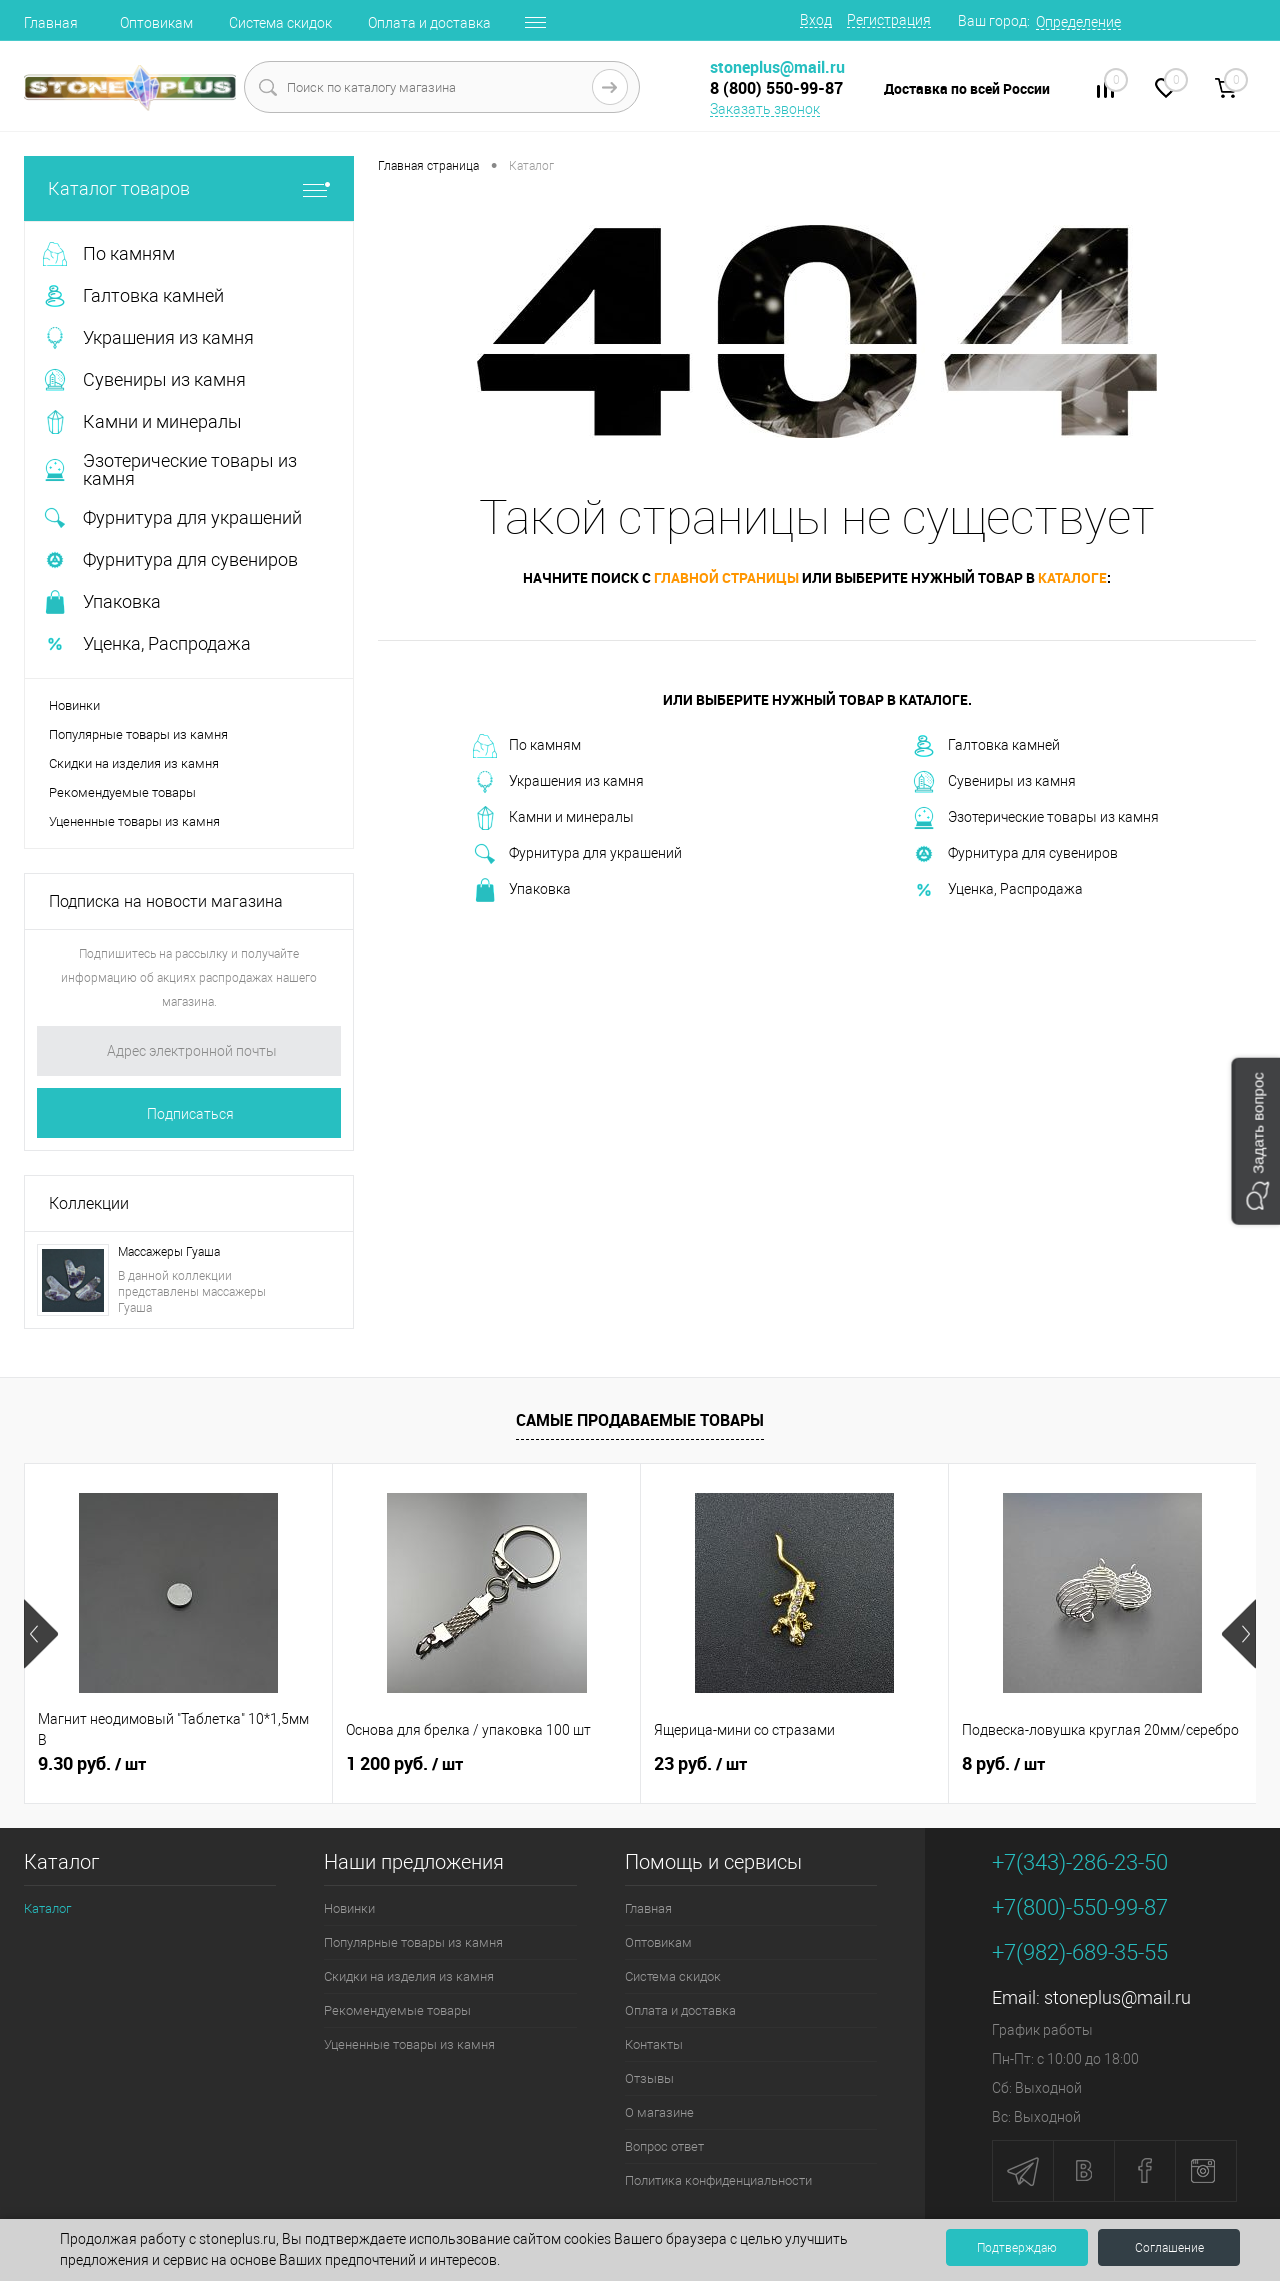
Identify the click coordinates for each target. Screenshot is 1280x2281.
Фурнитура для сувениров (1015, 854)
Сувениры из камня (994, 782)
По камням (527, 746)
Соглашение (1169, 2248)
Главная (51, 23)
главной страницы (726, 577)
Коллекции (89, 1203)
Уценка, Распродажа (997, 890)
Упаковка (522, 890)
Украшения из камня (558, 782)
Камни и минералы (553, 818)
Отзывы (649, 2078)
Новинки (74, 705)
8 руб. (1003, 1764)
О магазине (659, 2112)
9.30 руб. (92, 1764)
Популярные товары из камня (138, 734)
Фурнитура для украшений (577, 854)
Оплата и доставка (429, 23)
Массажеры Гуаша (169, 1252)
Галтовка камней (986, 746)
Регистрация (889, 20)
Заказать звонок (765, 109)
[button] (1255, 1140)
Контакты (654, 2044)
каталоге (1072, 577)
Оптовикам (156, 23)
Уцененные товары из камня (134, 821)
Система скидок (280, 23)
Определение (1078, 22)
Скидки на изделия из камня (134, 763)
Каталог (47, 1908)
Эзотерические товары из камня (1035, 818)
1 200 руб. (404, 1764)
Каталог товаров (189, 188)
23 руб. (700, 1764)
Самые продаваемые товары (640, 1420)
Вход (816, 20)
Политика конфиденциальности (718, 2180)
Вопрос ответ (664, 2146)
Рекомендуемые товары (122, 792)
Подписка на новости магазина (166, 901)
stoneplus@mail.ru (1117, 1997)
